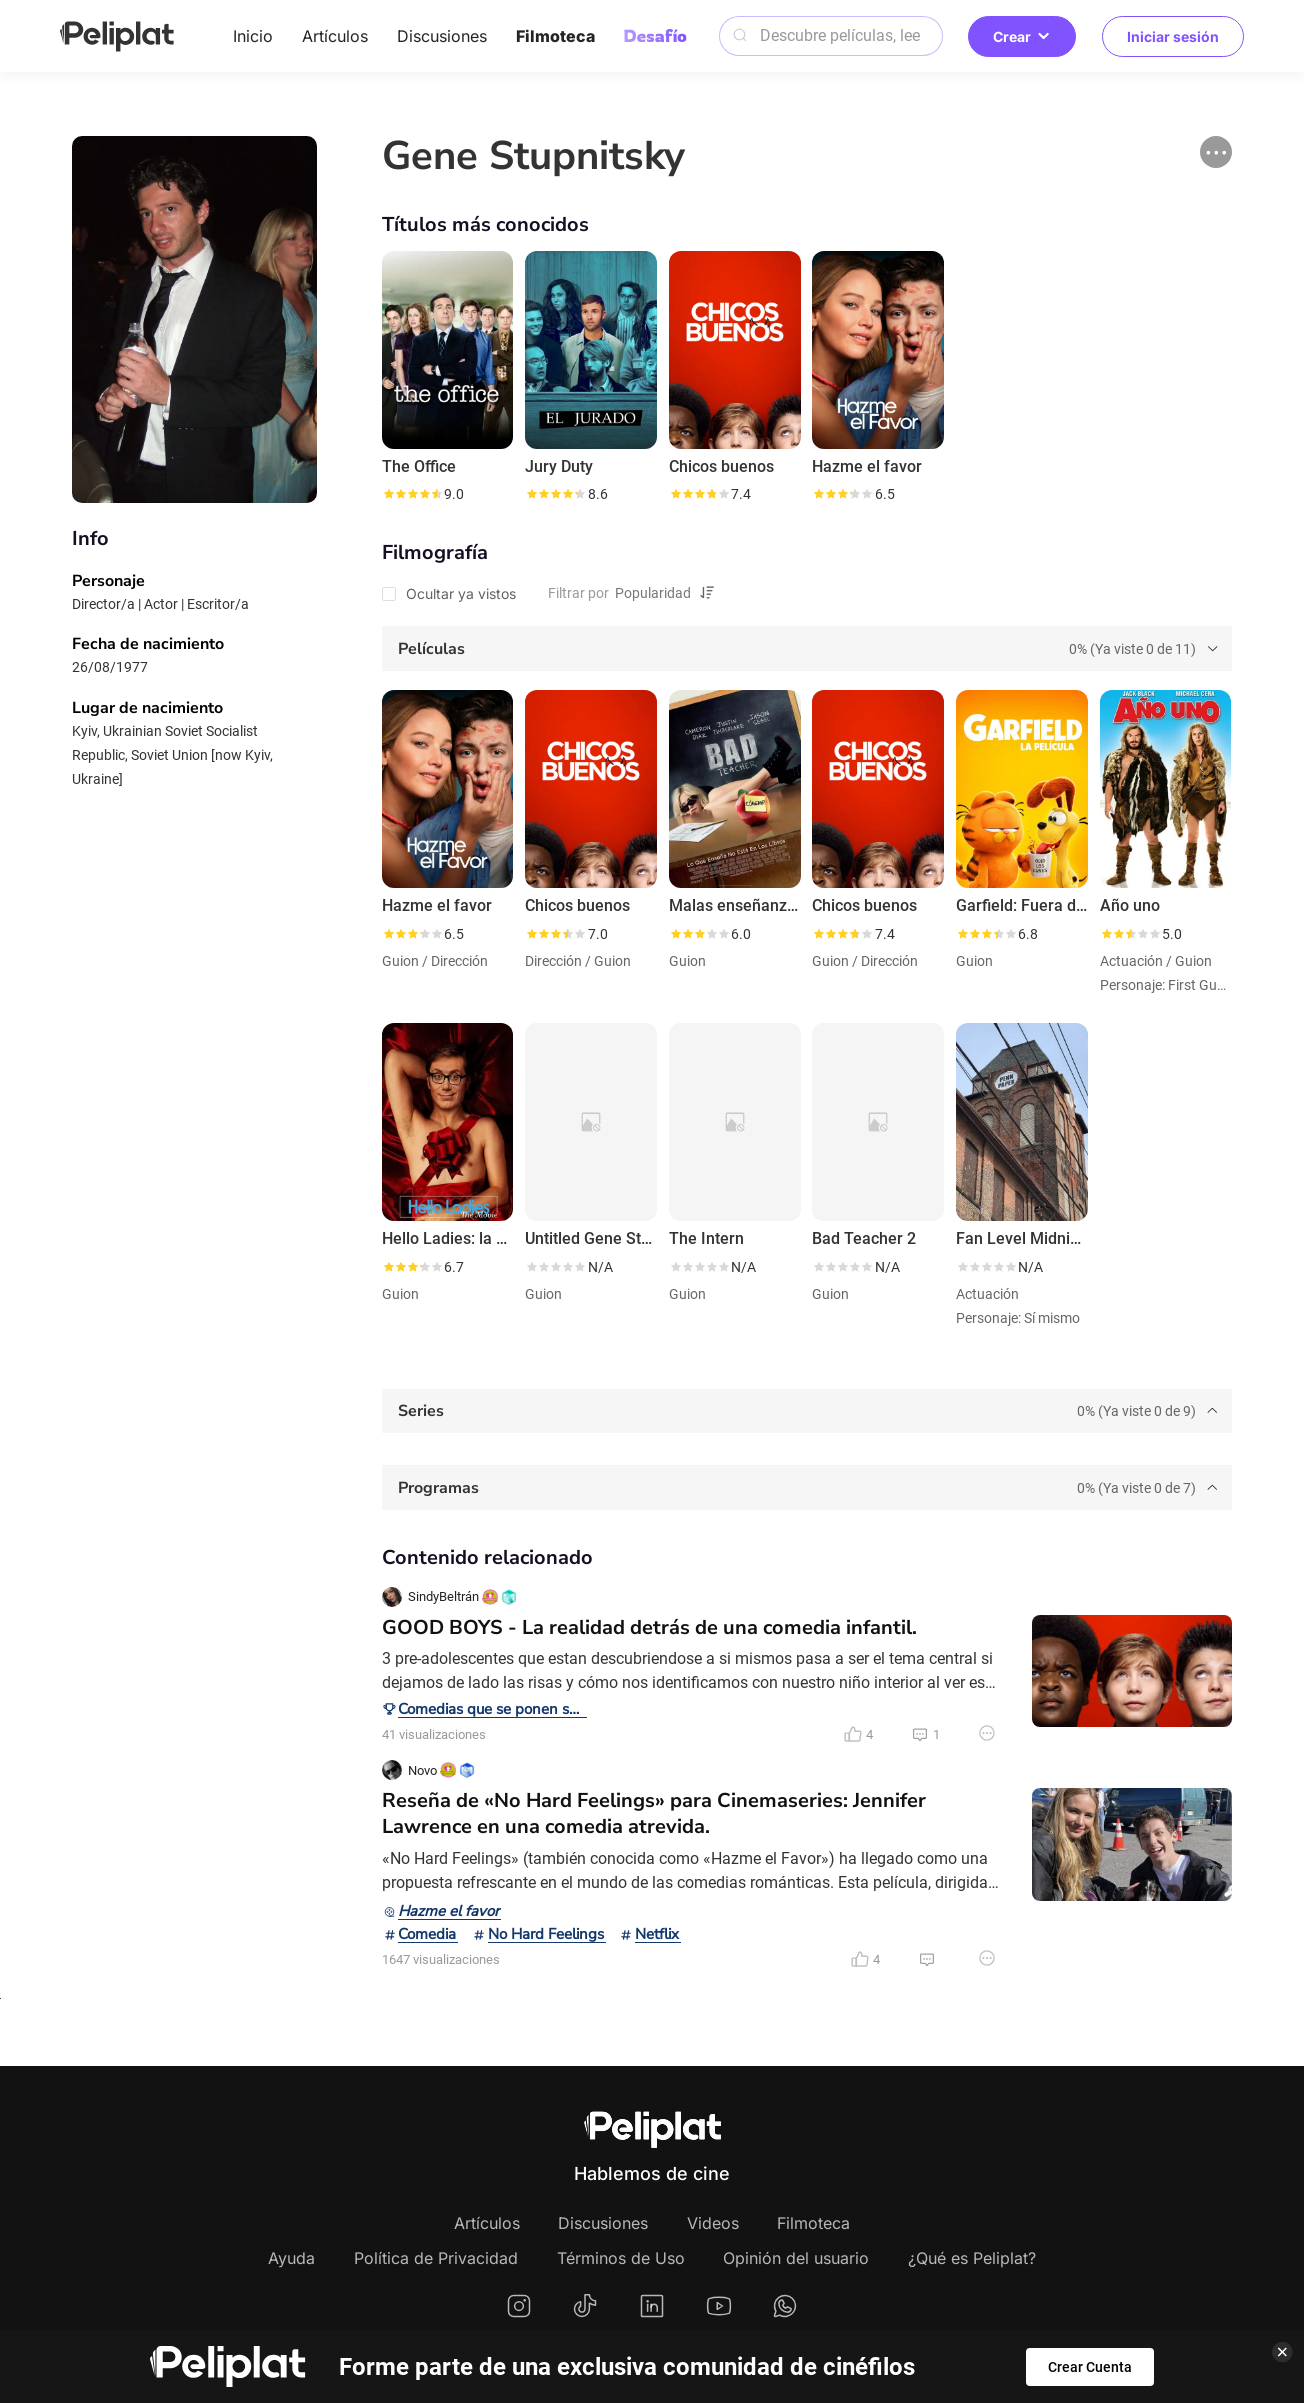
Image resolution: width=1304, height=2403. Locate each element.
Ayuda (291, 2258)
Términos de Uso (621, 2258)
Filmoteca (555, 36)
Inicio (253, 36)
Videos (713, 2223)
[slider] (412, 494)
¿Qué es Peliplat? (972, 2258)
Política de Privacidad (436, 2258)
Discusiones (442, 36)
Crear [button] (1022, 36)
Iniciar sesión (1173, 36)
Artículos (335, 36)
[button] (1216, 152)
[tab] (807, 648)
